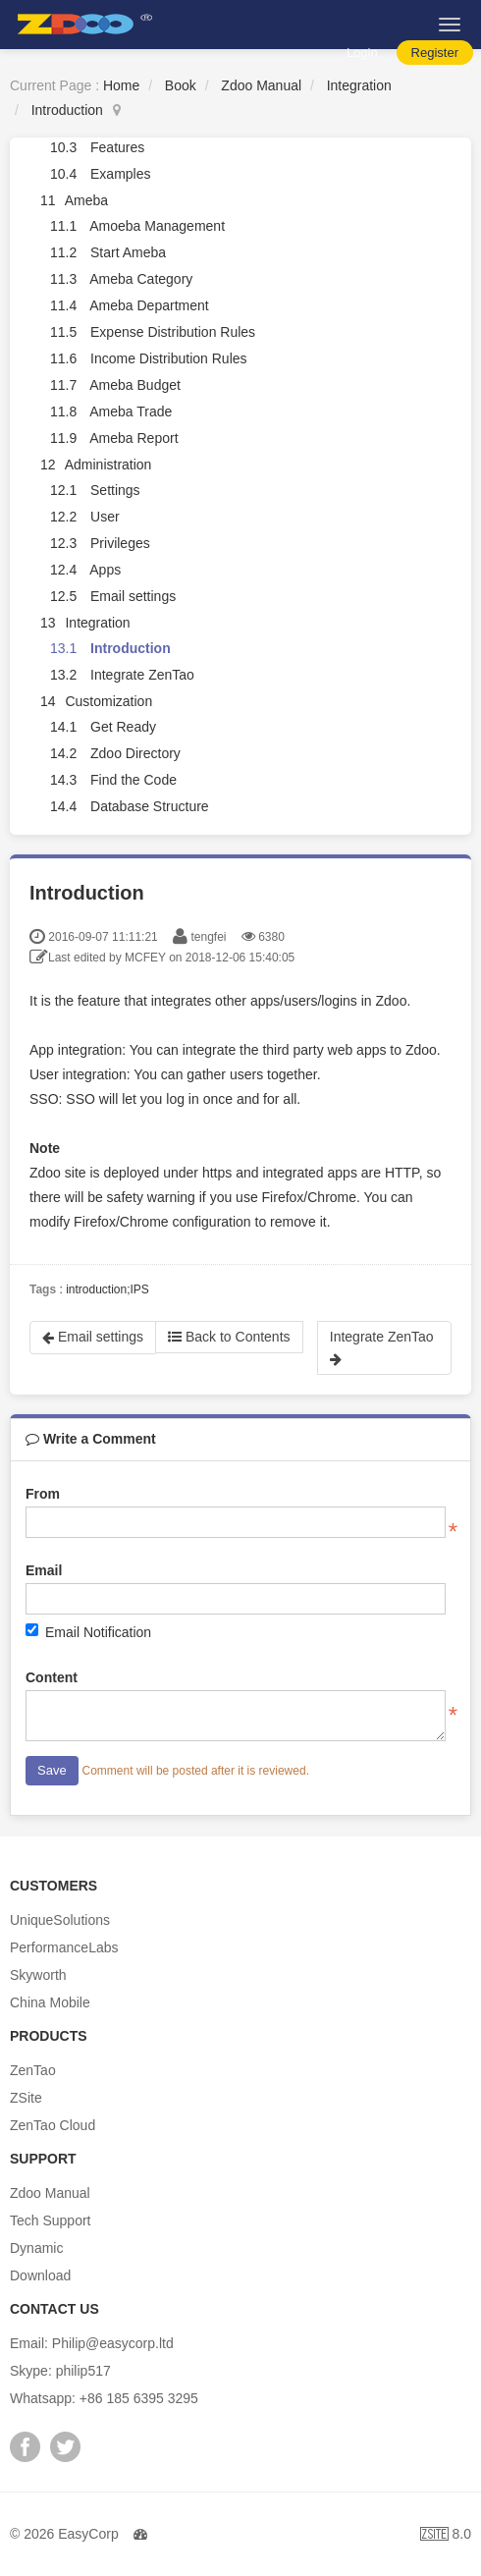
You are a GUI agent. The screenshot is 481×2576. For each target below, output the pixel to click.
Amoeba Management (157, 226)
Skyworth (38, 1975)
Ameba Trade (130, 411)
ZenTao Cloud (52, 2125)
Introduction (67, 110)
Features (117, 147)
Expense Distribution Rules (172, 332)
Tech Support (50, 2220)
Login (362, 52)
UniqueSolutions (60, 1920)
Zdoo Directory (135, 753)
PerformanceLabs (64, 1947)
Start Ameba (128, 252)
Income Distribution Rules (168, 358)
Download (40, 2275)
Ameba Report (133, 438)
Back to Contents (229, 1336)
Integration (359, 85)
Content (52, 1677)
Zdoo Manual (261, 85)
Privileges (120, 543)
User (105, 516)
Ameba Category (140, 279)
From (43, 1494)
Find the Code (133, 780)
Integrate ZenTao (142, 675)
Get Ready (123, 727)
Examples (120, 174)
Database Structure (149, 806)
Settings (115, 490)
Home (121, 85)
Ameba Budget (135, 385)
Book (180, 85)
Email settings (133, 596)
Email (44, 1570)
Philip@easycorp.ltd (113, 2343)
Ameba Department (148, 305)
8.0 (445, 2536)
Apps (105, 569)
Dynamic (36, 2248)
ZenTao (33, 2070)
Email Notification (88, 1631)
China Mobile (50, 2002)
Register (434, 52)
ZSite (26, 2098)
